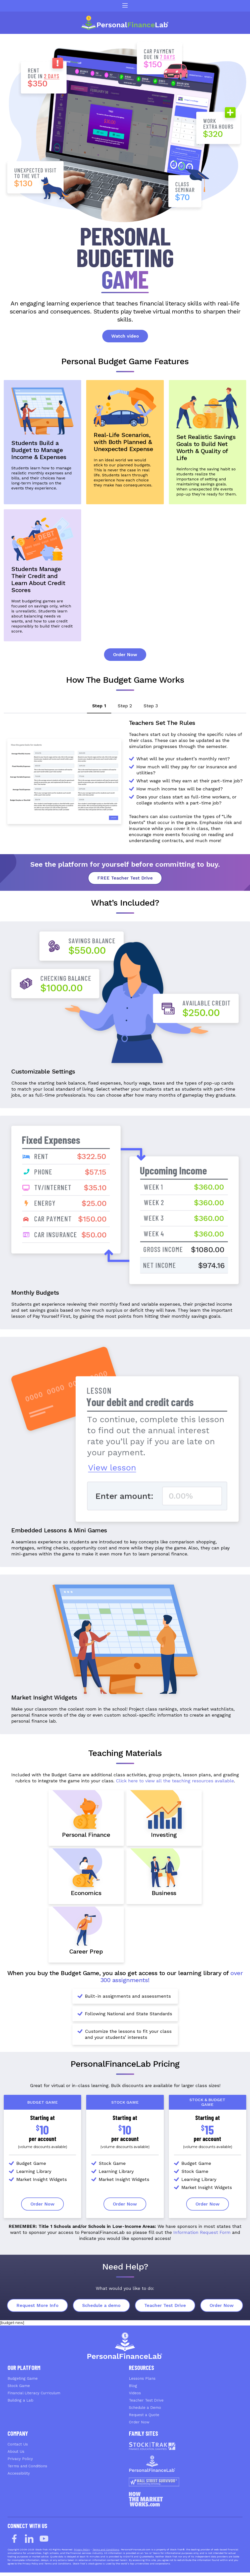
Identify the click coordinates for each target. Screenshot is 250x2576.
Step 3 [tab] (150, 705)
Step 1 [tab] (99, 705)
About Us (16, 2451)
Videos (135, 2393)
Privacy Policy (20, 2459)
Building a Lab (20, 2400)
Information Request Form (202, 2232)
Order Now (125, 654)
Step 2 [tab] (125, 705)
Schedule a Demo (145, 2407)
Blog (133, 2385)
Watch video (125, 336)
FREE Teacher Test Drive (125, 878)
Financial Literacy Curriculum (34, 2393)
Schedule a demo (101, 2305)
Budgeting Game (23, 2378)
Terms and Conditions (27, 2466)
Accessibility (19, 2473)
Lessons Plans (142, 2378)
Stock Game (19, 2385)
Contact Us (18, 2444)
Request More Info (37, 2305)
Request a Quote (144, 2415)
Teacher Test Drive (165, 2305)
